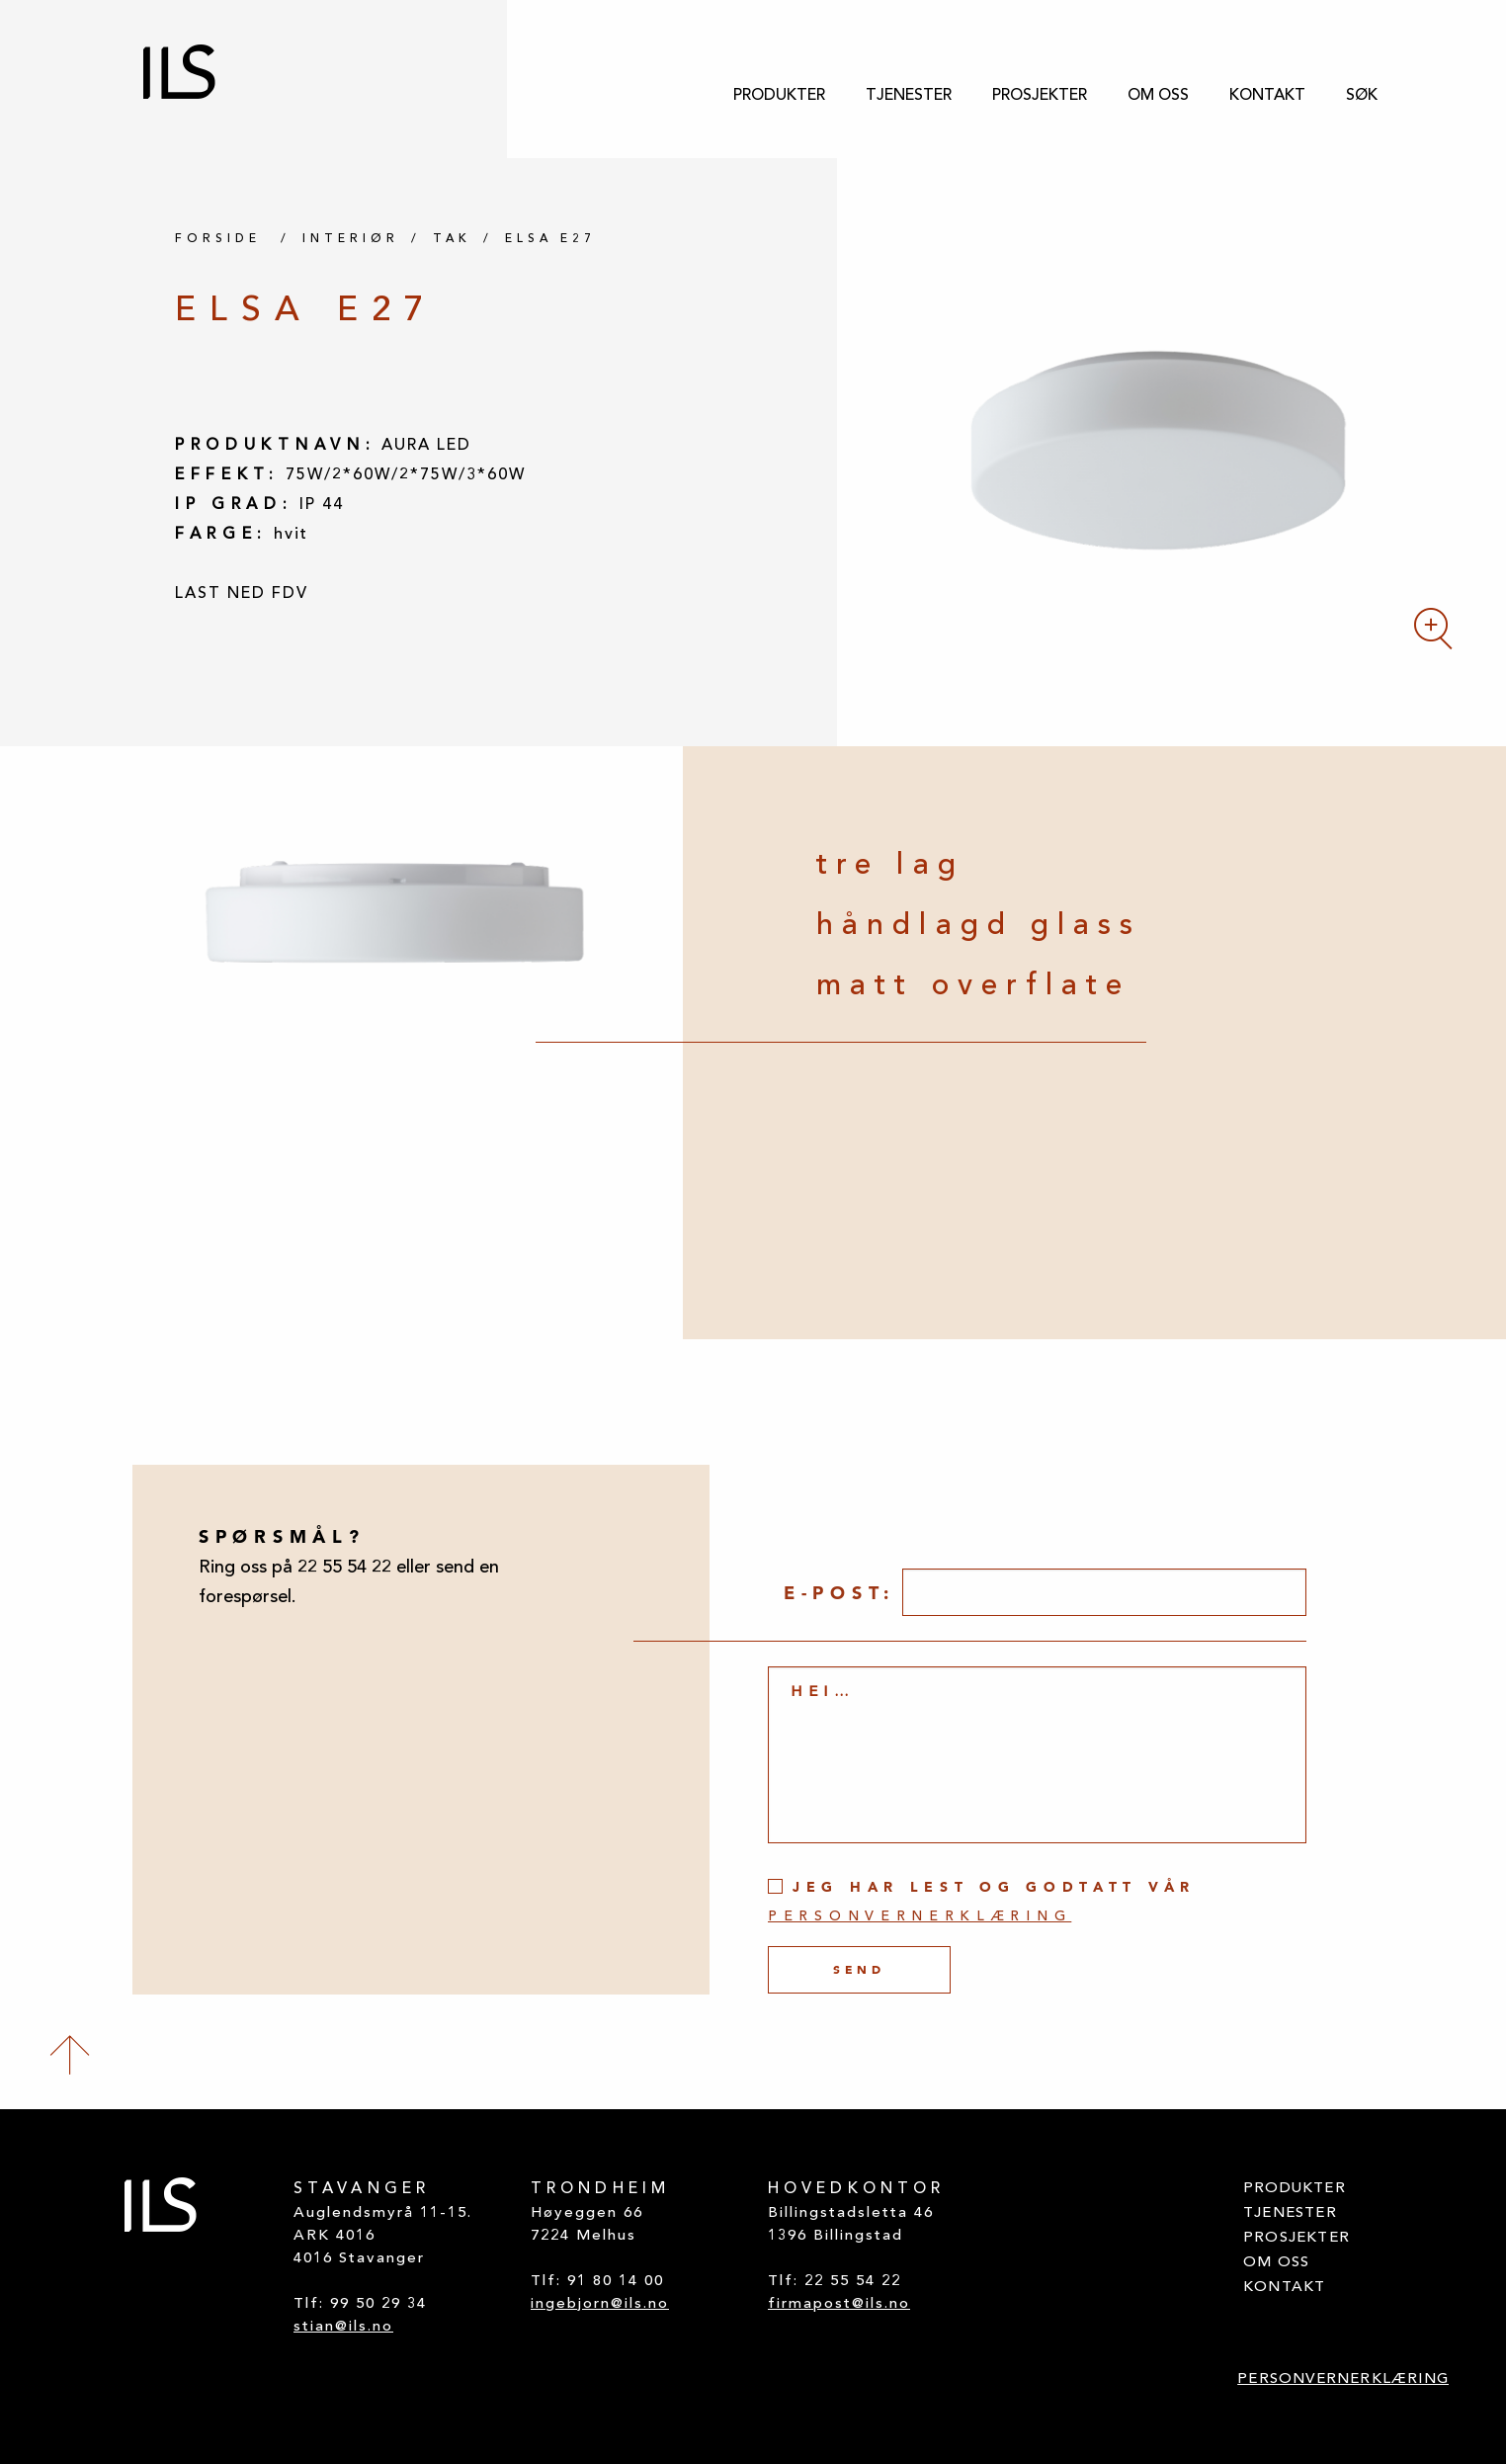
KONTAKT (1267, 96)
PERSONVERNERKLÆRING (1343, 2379)
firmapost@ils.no (839, 2304)
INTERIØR (350, 239)
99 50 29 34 (378, 2304)
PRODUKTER (779, 96)
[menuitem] (779, 96)
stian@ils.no (343, 2327)
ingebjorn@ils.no (600, 2304)
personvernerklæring (919, 1917)
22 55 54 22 (852, 2281)
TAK (452, 239)
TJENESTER (909, 96)
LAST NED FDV (241, 594)
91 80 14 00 (615, 2281)
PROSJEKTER (1039, 96)
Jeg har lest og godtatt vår (982, 1901)
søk (1362, 96)
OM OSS (1158, 96)
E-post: (839, 1592)
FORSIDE (218, 239)
